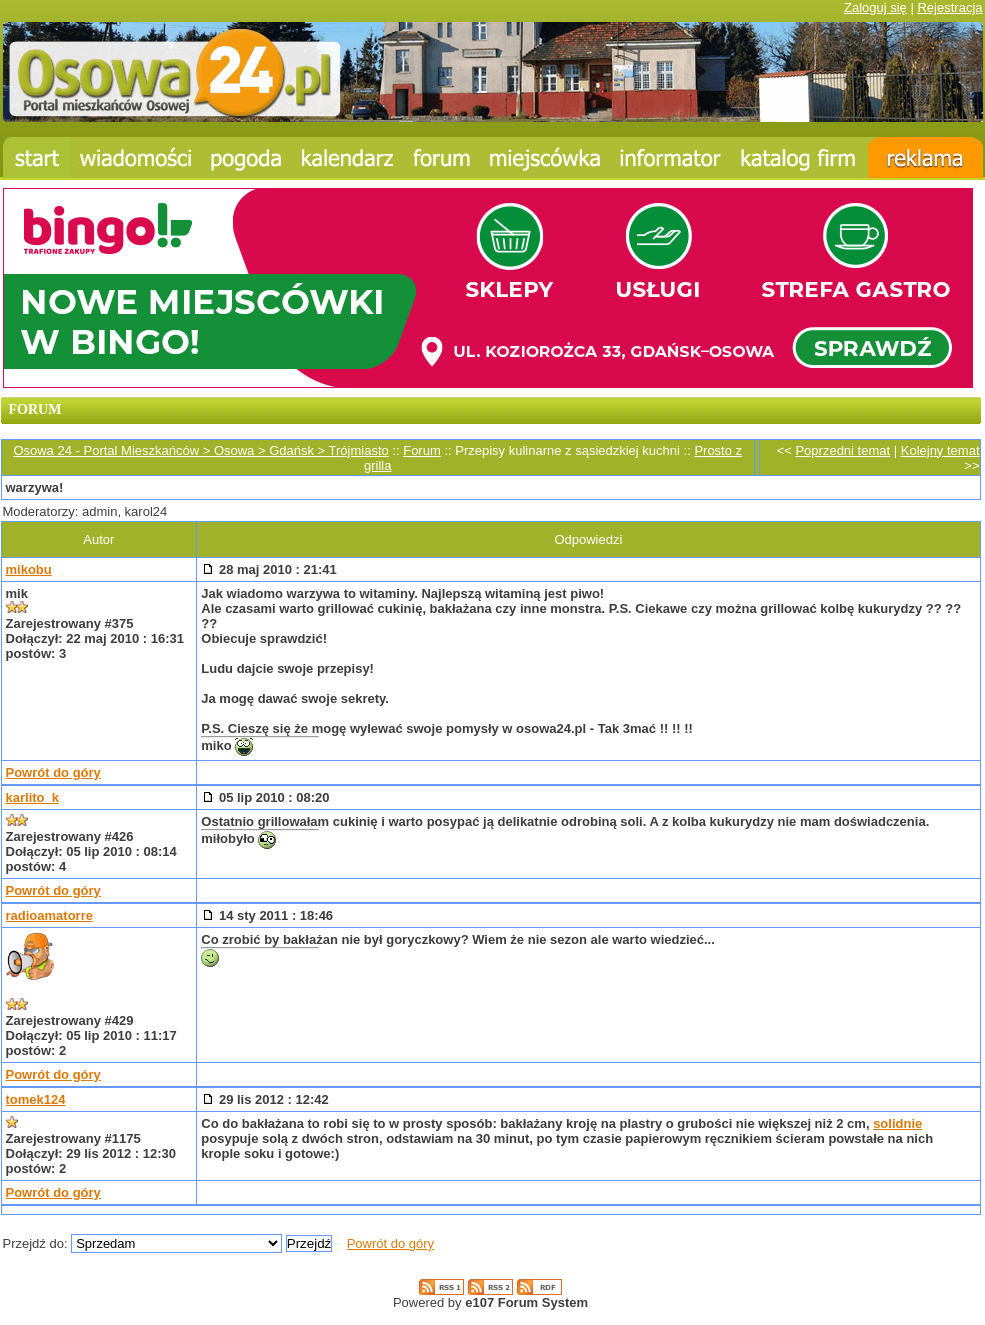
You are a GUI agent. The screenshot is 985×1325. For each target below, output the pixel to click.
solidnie (897, 1123)
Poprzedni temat (842, 450)
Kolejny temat (940, 450)
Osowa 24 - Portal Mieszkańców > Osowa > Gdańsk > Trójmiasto (200, 450)
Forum (422, 450)
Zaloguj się (875, 7)
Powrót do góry (53, 772)
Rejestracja (949, 7)
